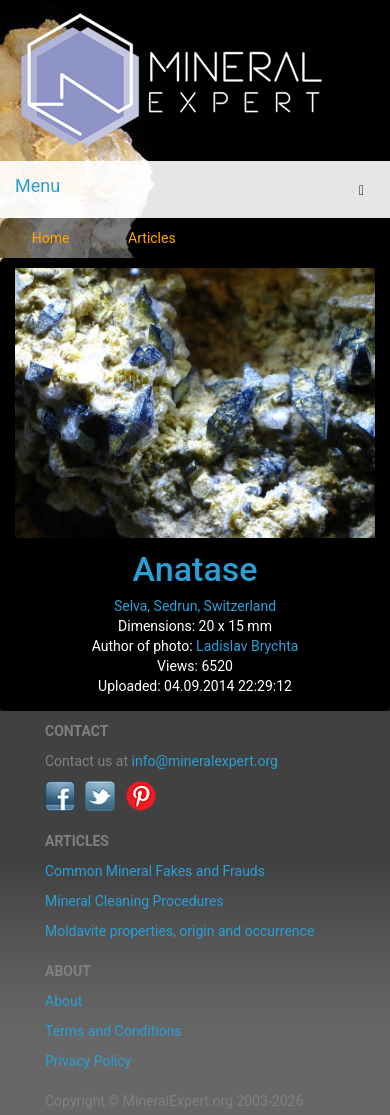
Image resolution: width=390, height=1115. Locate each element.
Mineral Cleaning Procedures (134, 901)
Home (51, 238)
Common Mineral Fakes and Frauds (155, 871)
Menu (37, 185)
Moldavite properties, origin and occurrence (179, 931)
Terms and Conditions (113, 1031)
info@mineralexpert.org (205, 761)
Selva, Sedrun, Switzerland (195, 606)
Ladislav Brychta (247, 646)
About (63, 1001)
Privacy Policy (88, 1061)
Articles (152, 238)
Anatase (195, 569)
